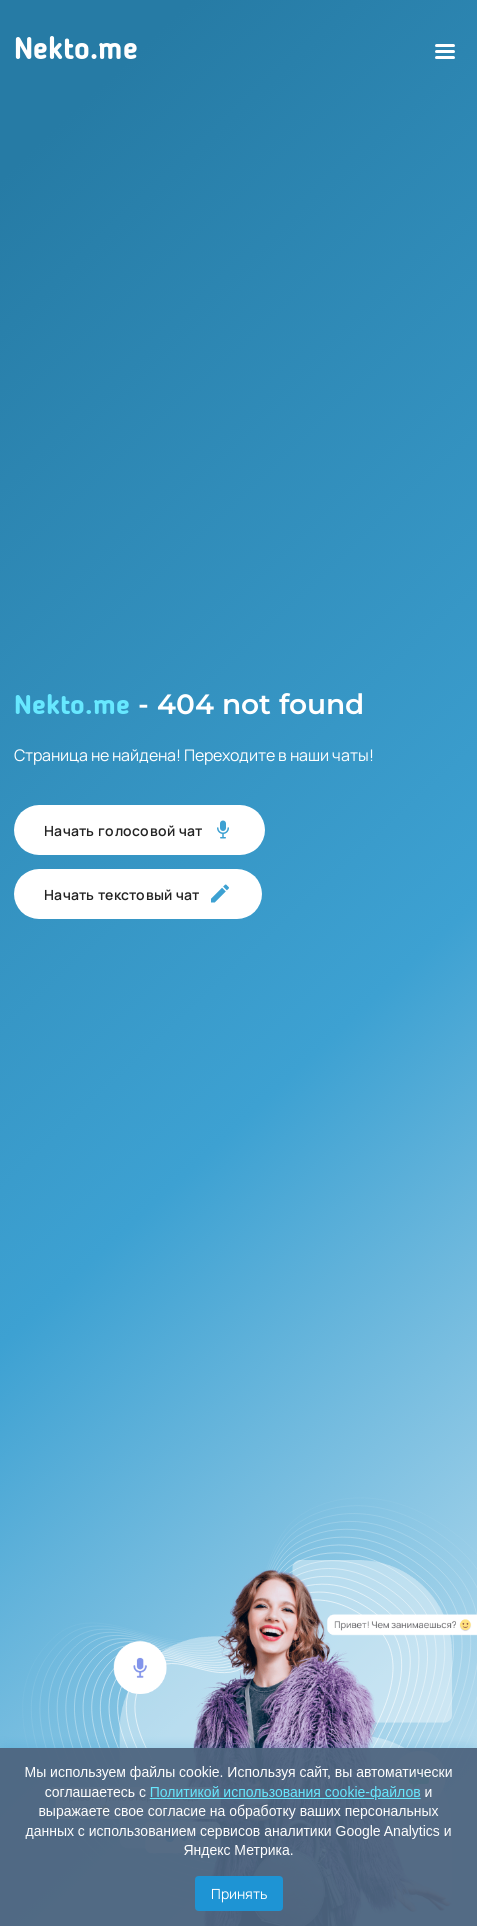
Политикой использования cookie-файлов (285, 1792)
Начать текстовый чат (138, 894)
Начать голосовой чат (139, 830)
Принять (239, 1893)
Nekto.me (76, 51)
